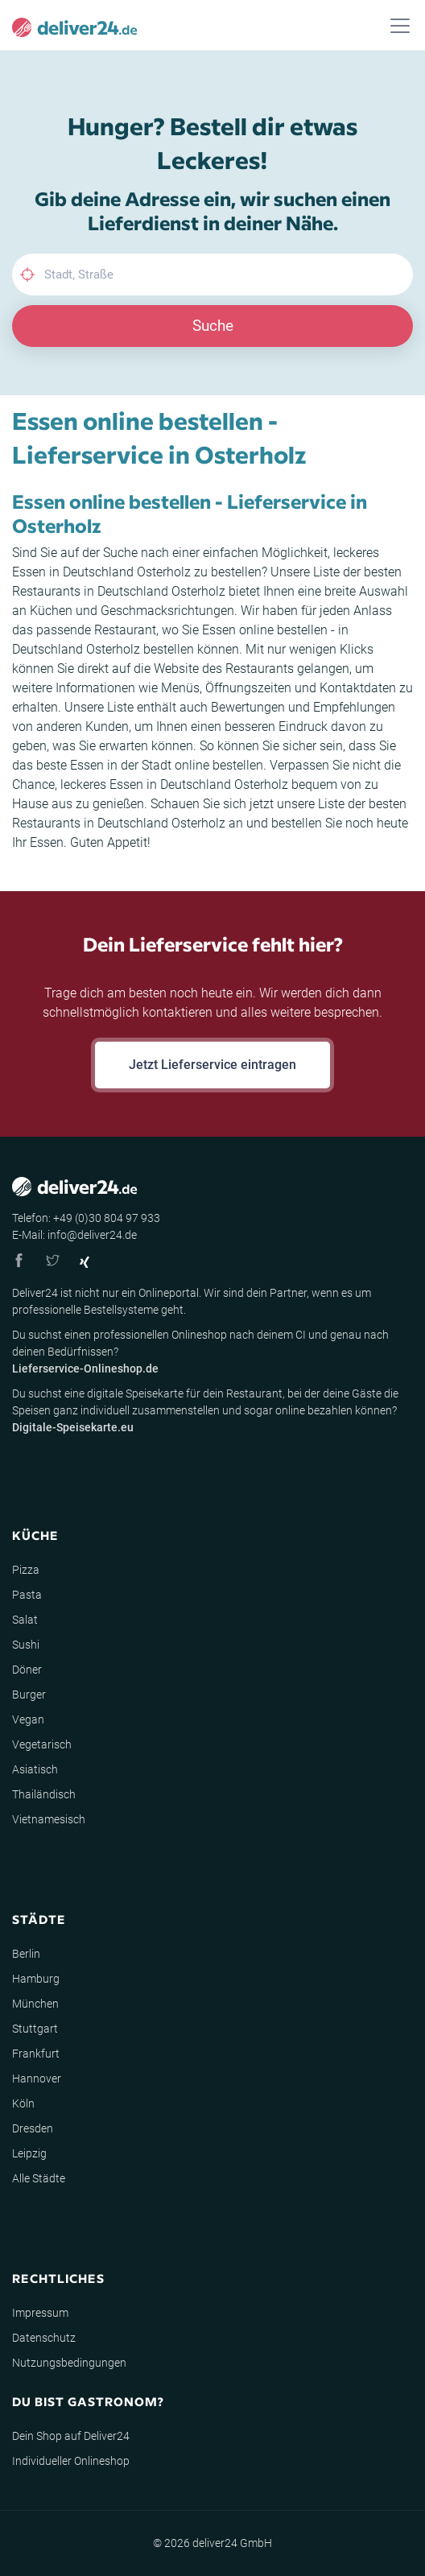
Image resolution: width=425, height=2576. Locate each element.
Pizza (25, 1569)
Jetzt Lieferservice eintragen (212, 1064)
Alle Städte (38, 2178)
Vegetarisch (42, 1744)
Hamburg (36, 1978)
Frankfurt (36, 2053)
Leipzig (29, 2153)
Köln (23, 2103)
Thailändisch (44, 1794)
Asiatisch (35, 1769)
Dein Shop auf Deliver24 (71, 2435)
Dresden (32, 2128)
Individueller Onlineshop (71, 2460)
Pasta (27, 1594)
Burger (29, 1694)
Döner (27, 1669)
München (35, 2003)
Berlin (26, 1953)
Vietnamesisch (48, 1819)
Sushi (25, 1644)
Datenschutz (44, 2337)
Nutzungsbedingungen (69, 2362)
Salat (25, 1619)
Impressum (40, 2312)
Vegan (28, 1719)
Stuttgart (35, 2028)
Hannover (36, 2078)
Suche (212, 325)
